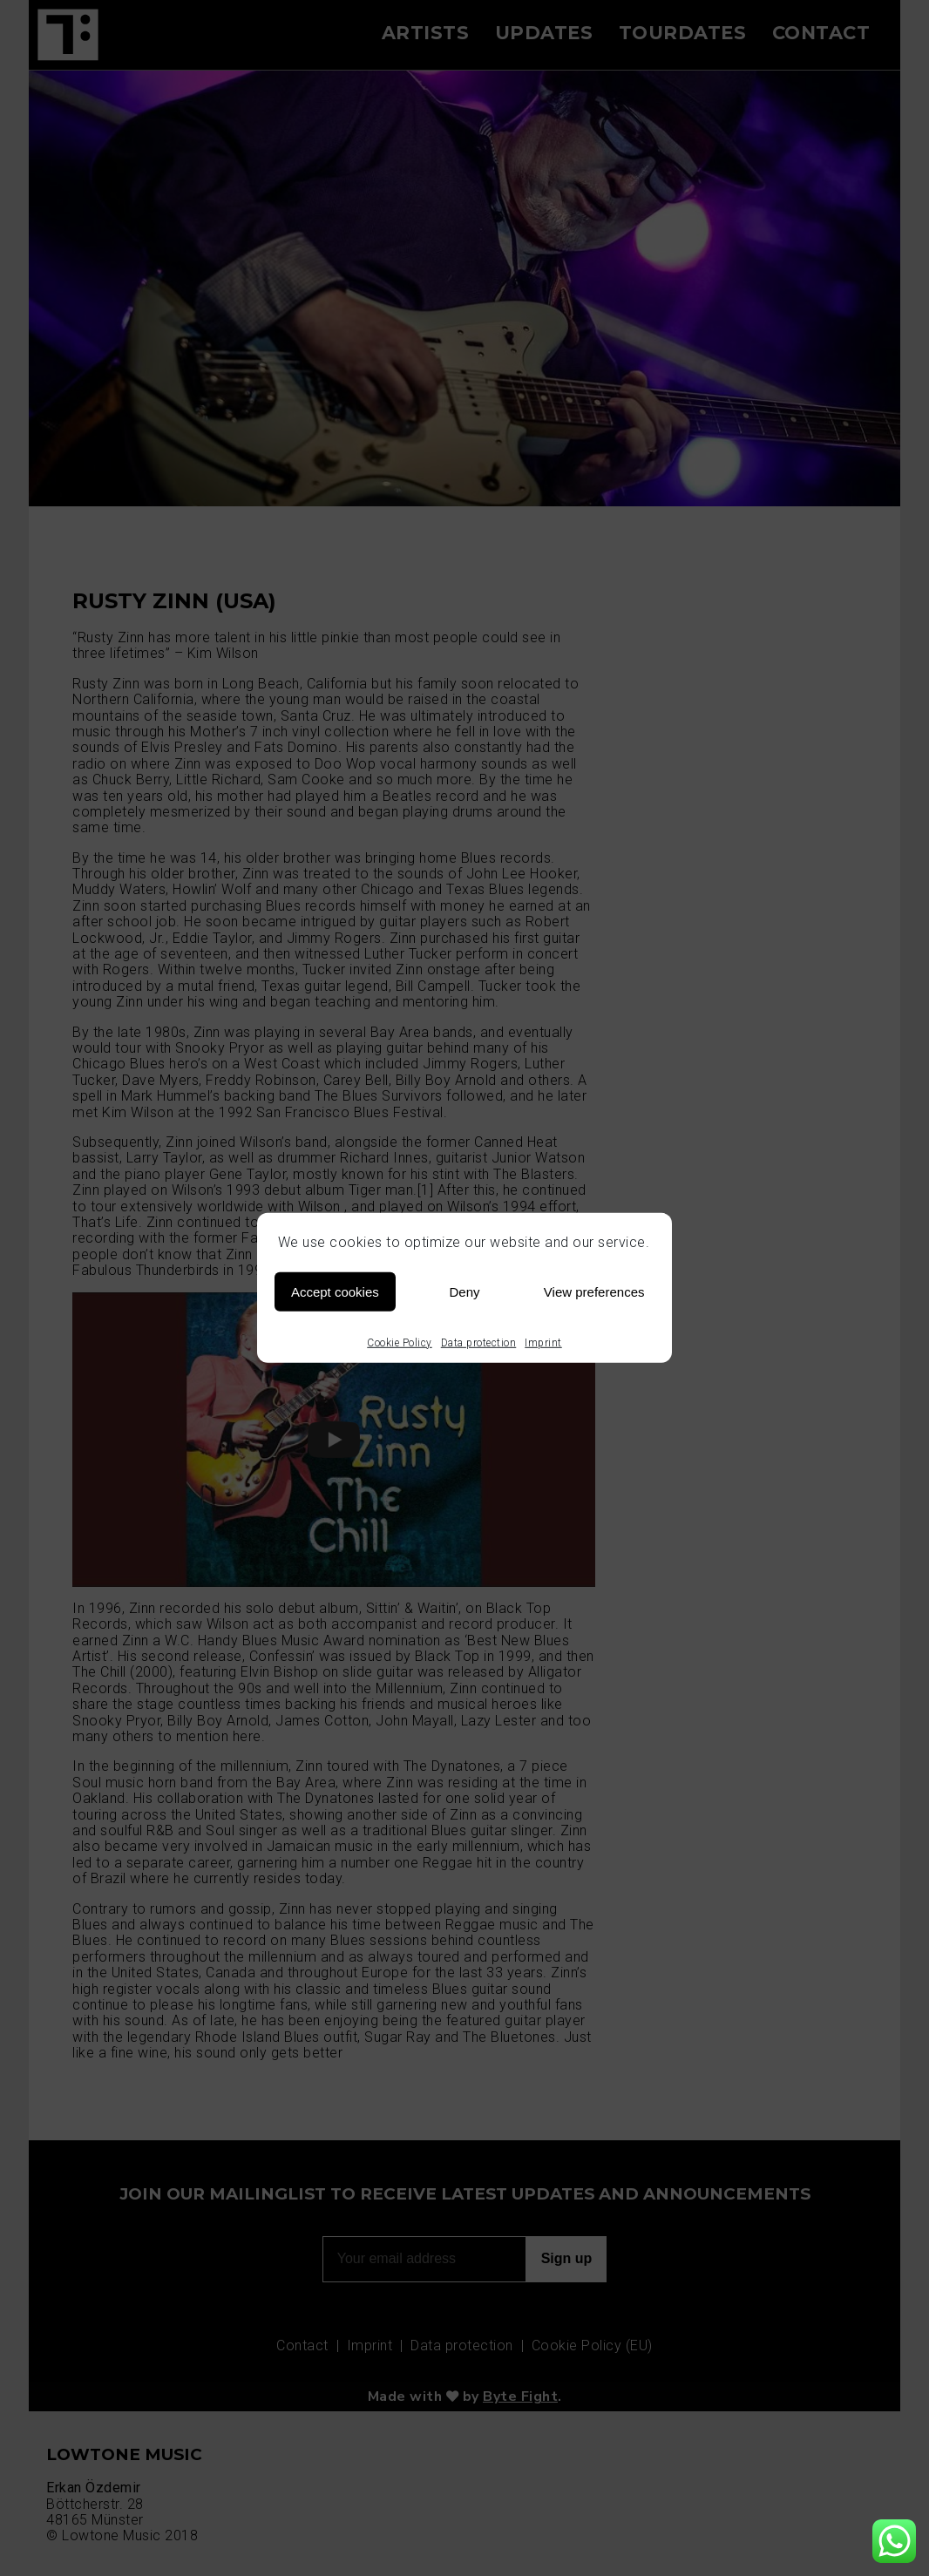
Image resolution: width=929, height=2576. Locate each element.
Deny (464, 1291)
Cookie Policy (399, 1343)
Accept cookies (335, 1291)
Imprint (543, 1343)
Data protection (479, 1343)
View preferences (594, 1291)
